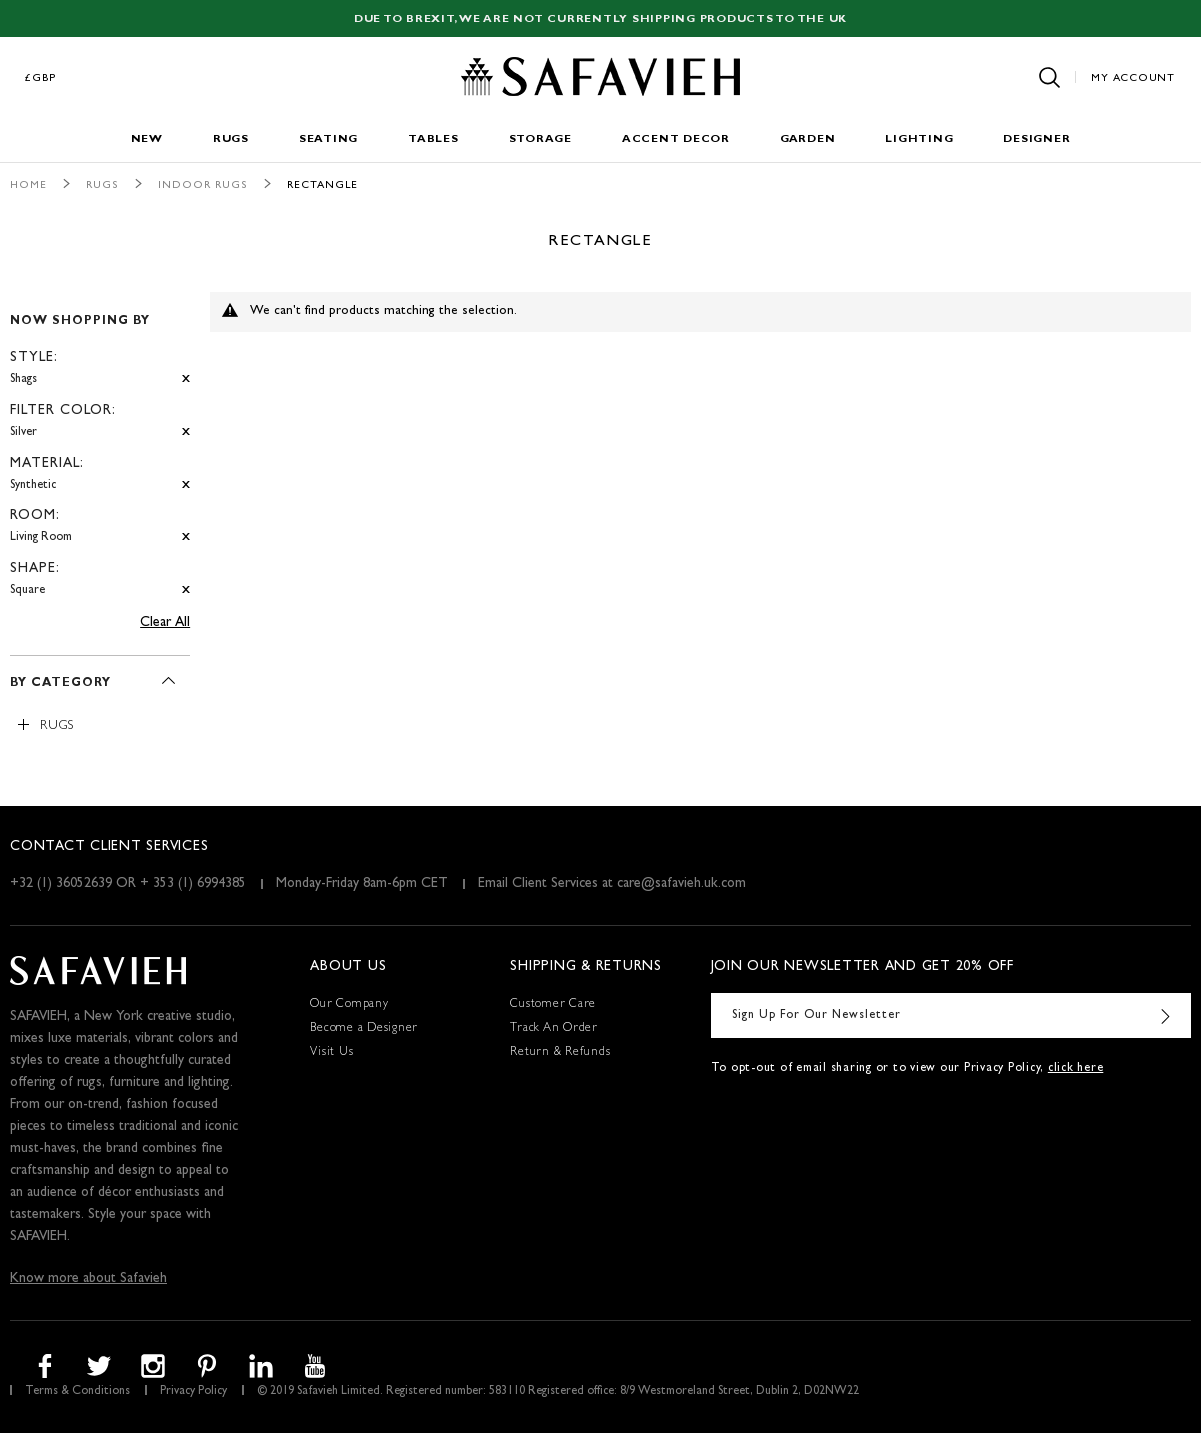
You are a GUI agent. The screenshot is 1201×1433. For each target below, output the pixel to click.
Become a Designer (364, 1029)
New (147, 139)
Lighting (919, 139)
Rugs (231, 139)
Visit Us (331, 1053)
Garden (808, 139)
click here (1076, 1069)
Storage (540, 139)
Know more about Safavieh (88, 1279)
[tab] (100, 447)
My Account (1133, 78)
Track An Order (554, 1029)
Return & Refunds (560, 1053)
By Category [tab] (60, 684)
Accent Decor (676, 139)
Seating (328, 139)
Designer (1036, 139)
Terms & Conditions (77, 1392)
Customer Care (553, 1005)
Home (28, 185)
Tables (433, 139)
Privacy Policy (193, 1392)
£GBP (41, 78)
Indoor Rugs (203, 185)
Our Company (349, 1005)
